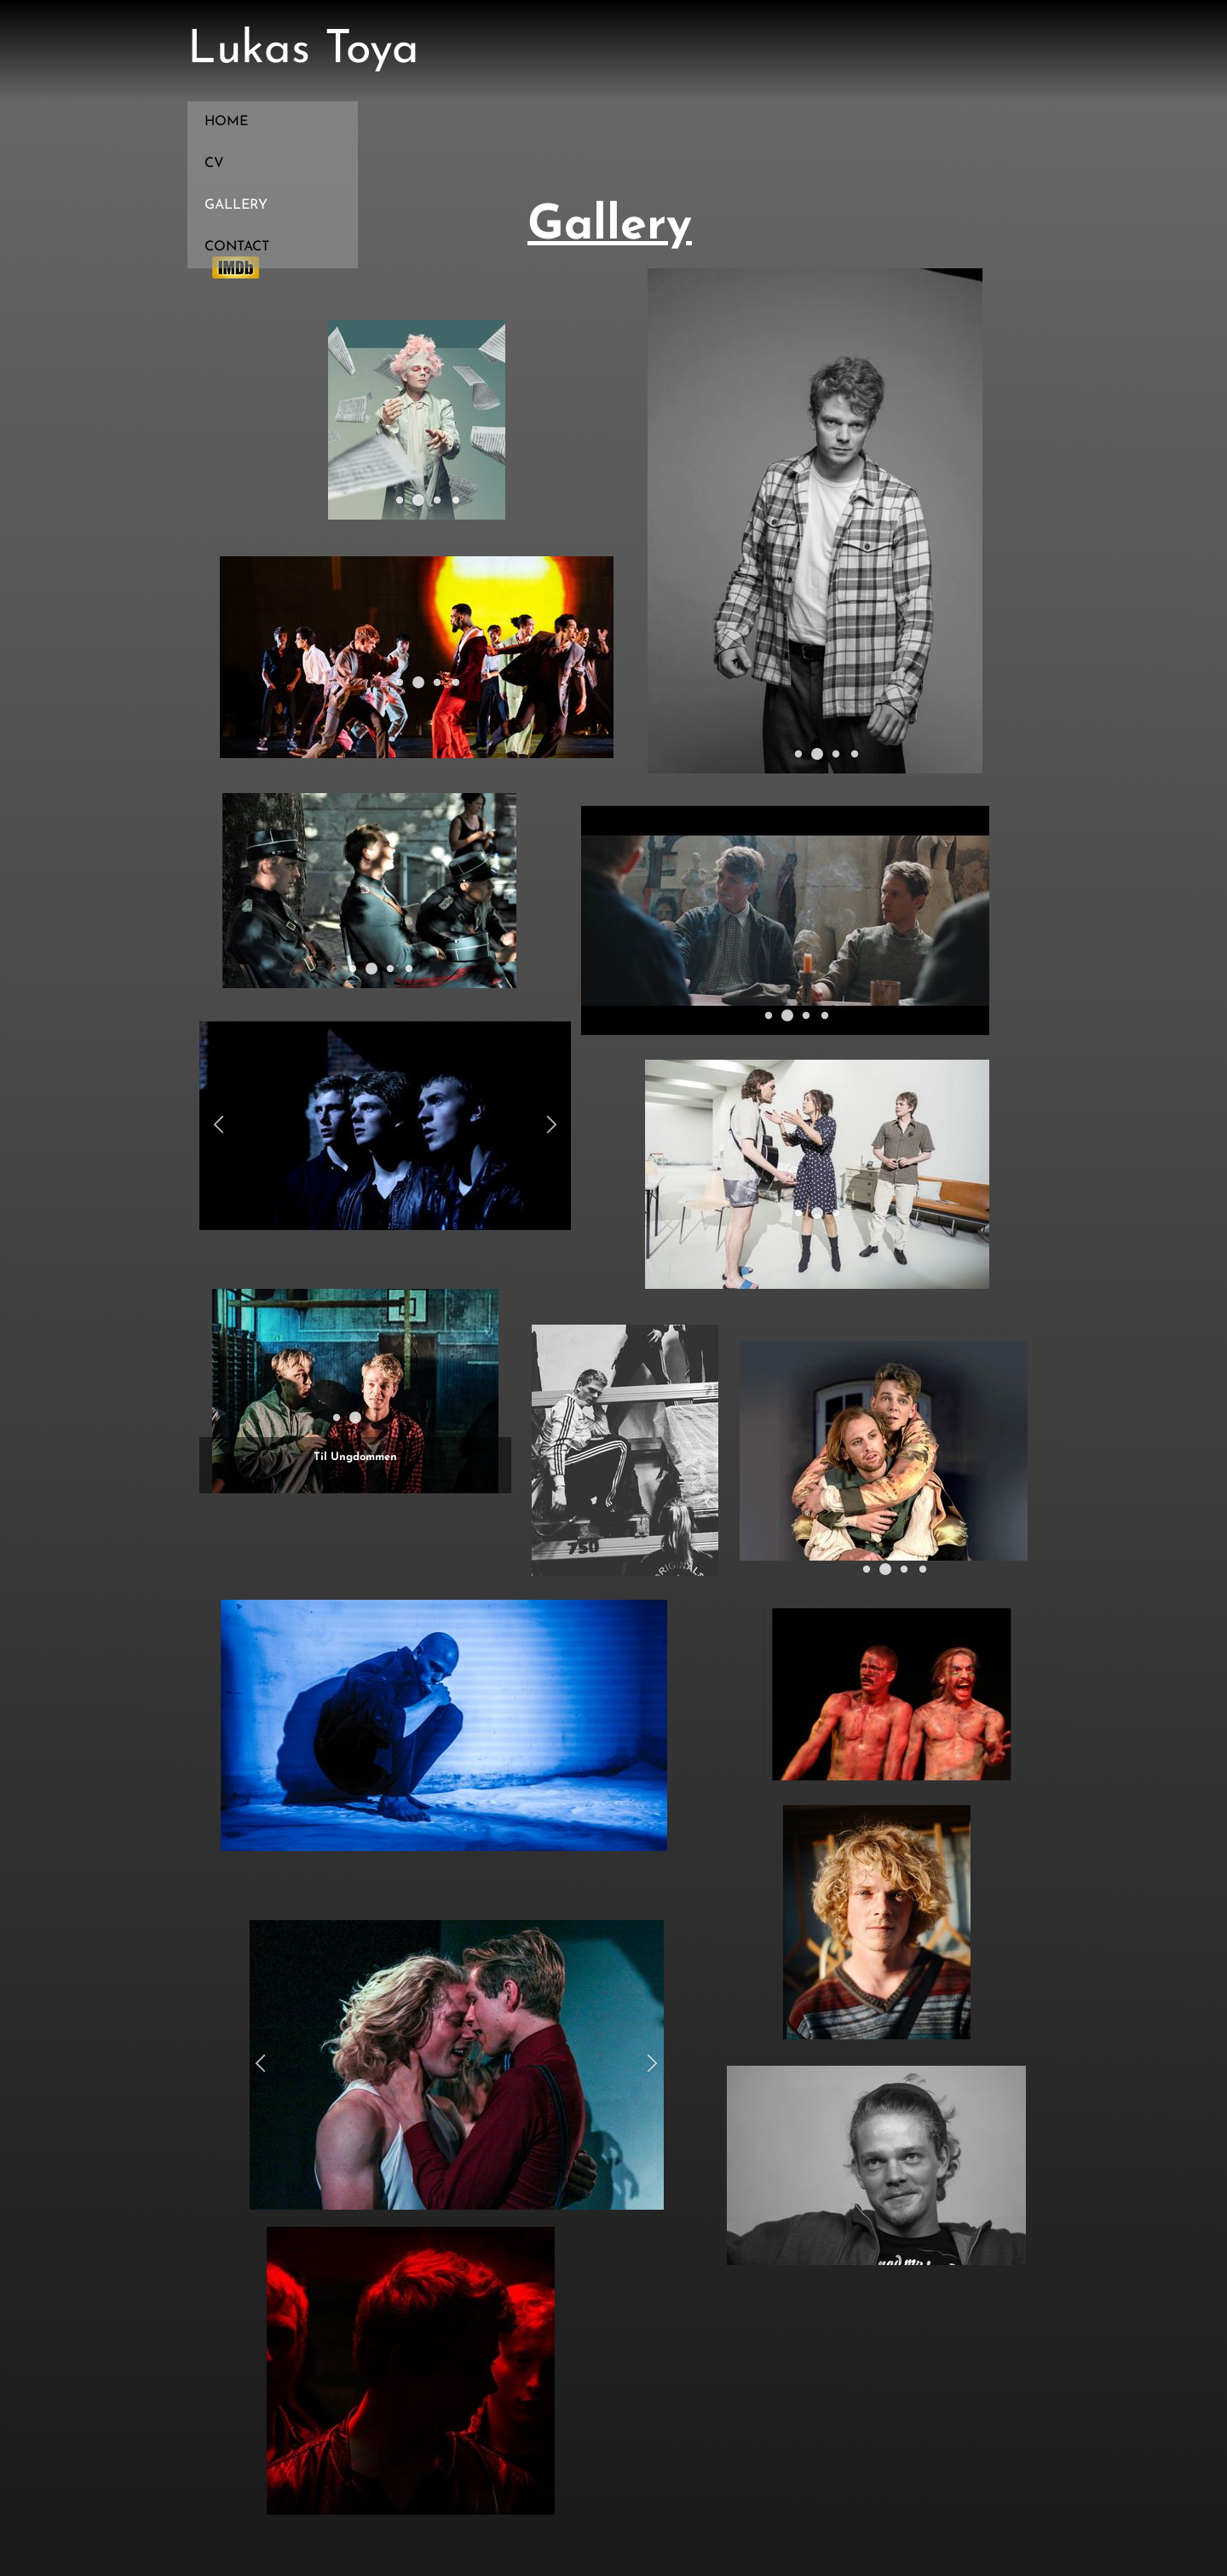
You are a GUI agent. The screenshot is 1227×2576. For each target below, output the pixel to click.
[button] (398, 500)
